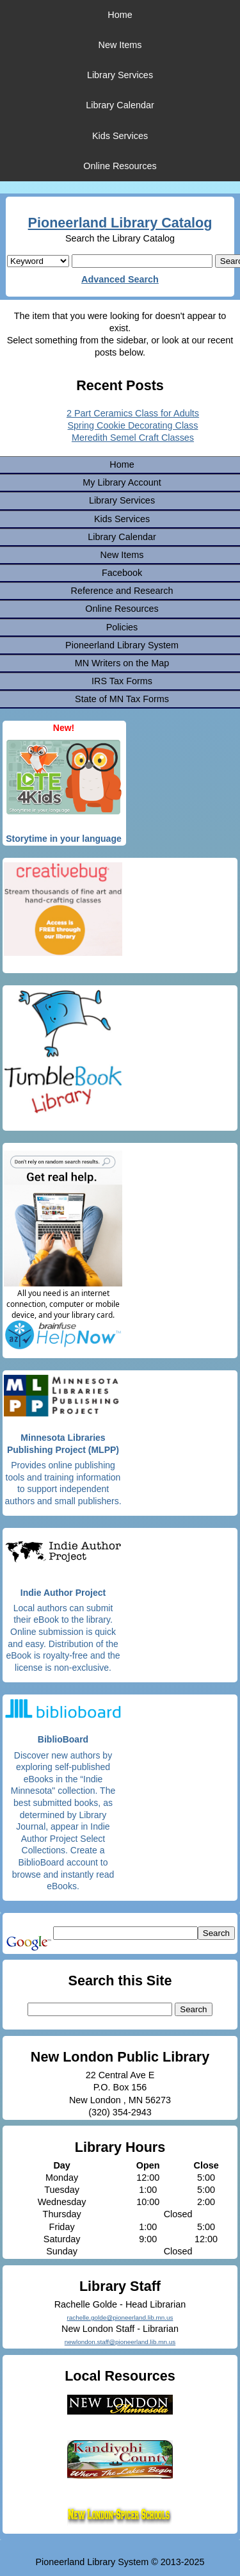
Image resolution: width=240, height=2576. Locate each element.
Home (120, 15)
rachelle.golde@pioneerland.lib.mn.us (120, 2317)
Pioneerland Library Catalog (120, 223)
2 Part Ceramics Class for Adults (133, 413)
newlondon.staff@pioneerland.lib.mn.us (120, 2341)
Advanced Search (120, 279)
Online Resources (119, 166)
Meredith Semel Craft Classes (133, 437)
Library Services (120, 75)
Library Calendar (120, 105)
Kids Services (120, 136)
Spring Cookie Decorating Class (133, 425)
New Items (120, 45)
